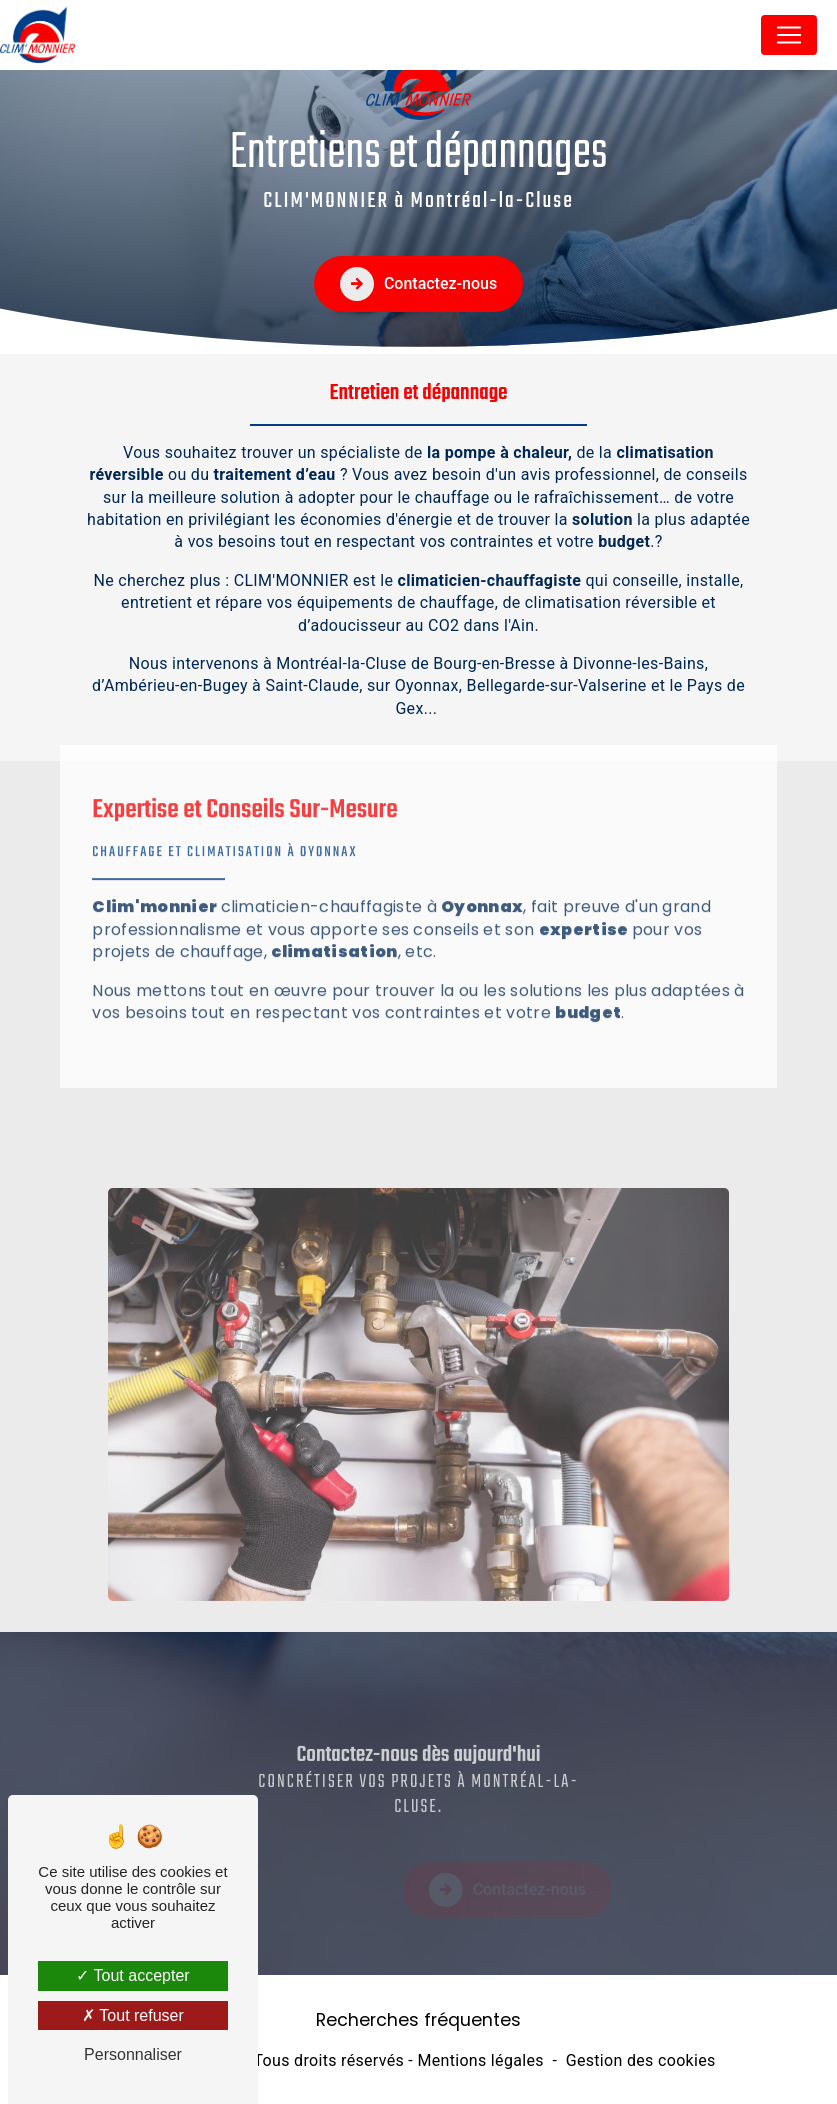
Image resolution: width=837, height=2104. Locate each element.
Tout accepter (132, 1975)
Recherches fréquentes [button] (418, 2020)
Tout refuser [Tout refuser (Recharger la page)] (133, 2015)
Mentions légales (480, 2060)
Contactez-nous (418, 284)
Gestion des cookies (641, 2060)
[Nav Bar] (789, 35)
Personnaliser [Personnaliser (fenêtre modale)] (133, 2054)
